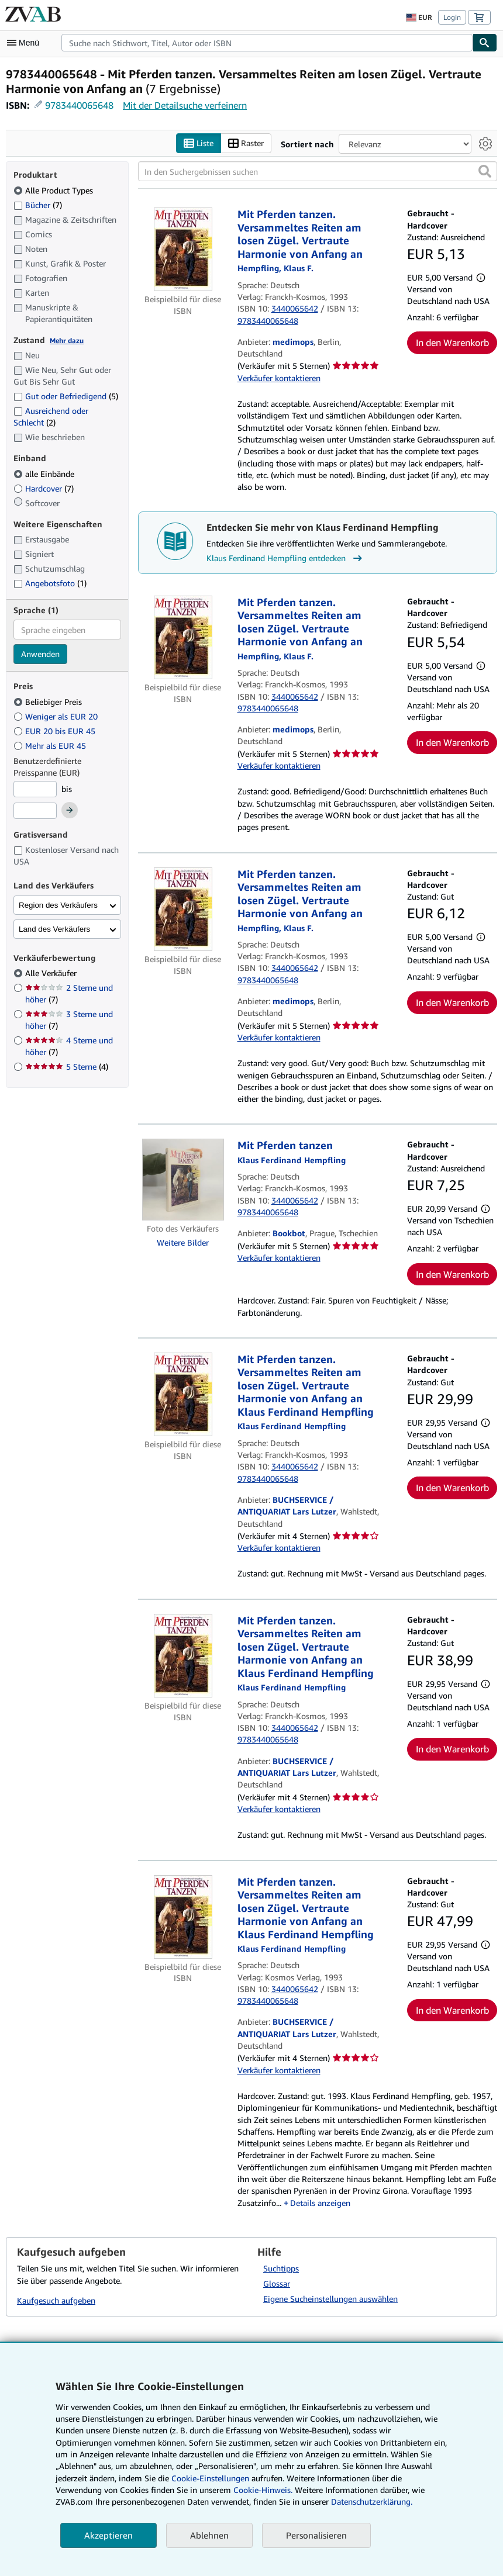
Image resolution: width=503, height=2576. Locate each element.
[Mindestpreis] (35, 789)
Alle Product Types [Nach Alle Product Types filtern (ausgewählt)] (54, 190)
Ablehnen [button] (209, 2535)
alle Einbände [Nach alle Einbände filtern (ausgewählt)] (45, 474)
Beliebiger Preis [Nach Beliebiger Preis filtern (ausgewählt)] (48, 702)
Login (452, 17)
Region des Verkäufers (58, 905)
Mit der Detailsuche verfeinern (185, 105)
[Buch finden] (485, 42)
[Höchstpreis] (35, 811)
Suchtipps (281, 2268)
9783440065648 (79, 105)
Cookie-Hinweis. (262, 2490)
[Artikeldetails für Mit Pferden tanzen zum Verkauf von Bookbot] (183, 1179)
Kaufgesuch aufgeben (56, 2300)
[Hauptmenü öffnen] (26, 42)
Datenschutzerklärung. (371, 2501)
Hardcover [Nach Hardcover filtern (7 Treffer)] (43, 488)
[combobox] (267, 42)
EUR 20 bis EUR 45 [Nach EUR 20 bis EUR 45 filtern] (55, 731)
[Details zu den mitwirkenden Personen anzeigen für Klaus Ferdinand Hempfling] (291, 1160)
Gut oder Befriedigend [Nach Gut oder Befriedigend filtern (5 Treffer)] (65, 396)
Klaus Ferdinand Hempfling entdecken (285, 558)
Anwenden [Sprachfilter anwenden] (40, 654)
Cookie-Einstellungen (210, 2478)
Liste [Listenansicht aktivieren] (198, 143)
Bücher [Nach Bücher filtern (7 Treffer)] (37, 204)
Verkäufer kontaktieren (279, 378)
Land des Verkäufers (54, 929)
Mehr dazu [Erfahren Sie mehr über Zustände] (67, 340)
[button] (484, 171)
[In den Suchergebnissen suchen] (317, 171)
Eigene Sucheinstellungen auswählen (330, 2299)
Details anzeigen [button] (320, 2203)
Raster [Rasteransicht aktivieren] (246, 143)
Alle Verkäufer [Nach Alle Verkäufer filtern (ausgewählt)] (52, 973)
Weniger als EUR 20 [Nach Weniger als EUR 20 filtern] (56, 716)
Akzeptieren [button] (108, 2535)
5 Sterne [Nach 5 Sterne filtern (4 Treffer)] (66, 1066)
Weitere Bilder (183, 1242)
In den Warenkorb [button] (452, 342)
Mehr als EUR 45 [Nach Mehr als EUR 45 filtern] (50, 746)
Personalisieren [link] (316, 2535)
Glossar (276, 2283)
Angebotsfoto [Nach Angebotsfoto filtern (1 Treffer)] (50, 583)
